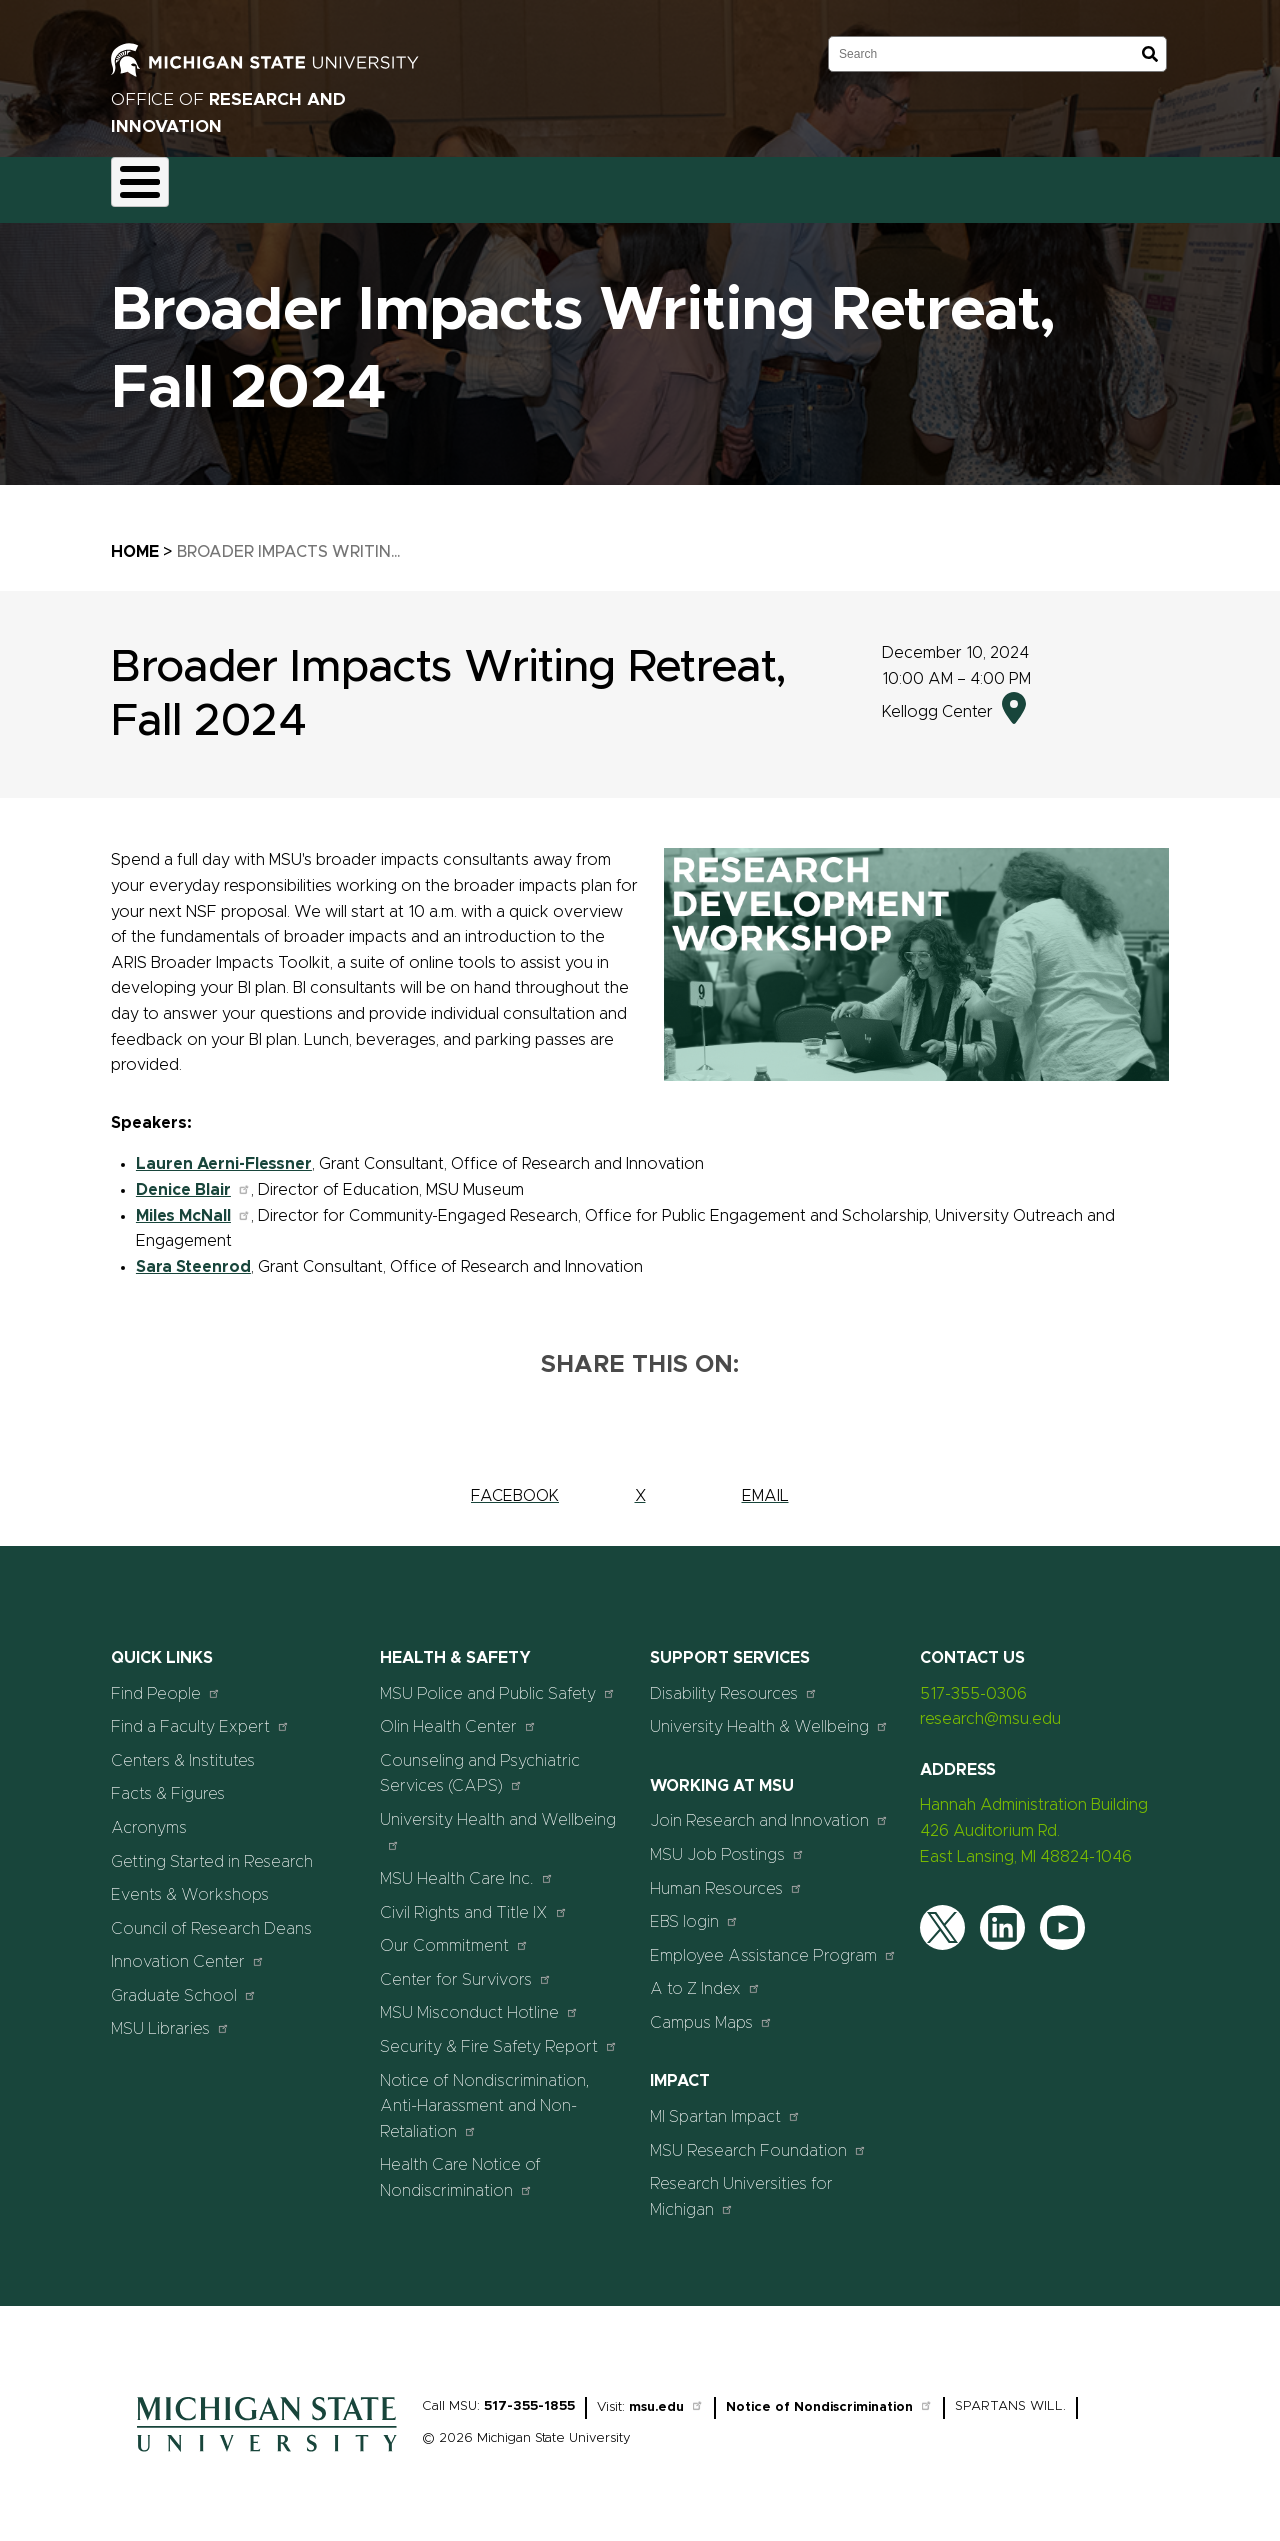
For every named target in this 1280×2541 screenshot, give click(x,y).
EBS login (694, 1910)
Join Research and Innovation (769, 1809)
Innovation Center (188, 1950)
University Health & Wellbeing (769, 1715)
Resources (697, 184)
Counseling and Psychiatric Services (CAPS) (480, 1762)
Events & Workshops (190, 1884)
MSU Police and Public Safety (498, 1681)
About (151, 184)
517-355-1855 (529, 2395)
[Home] (267, 2446)
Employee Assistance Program (773, 1943)
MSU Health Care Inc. (467, 1867)
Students (963, 184)
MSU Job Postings (727, 1842)
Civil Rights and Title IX (474, 1900)
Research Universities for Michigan (741, 2186)
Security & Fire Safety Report (499, 2034)
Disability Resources (734, 1681)
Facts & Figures (168, 1783)
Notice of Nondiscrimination (829, 2396)
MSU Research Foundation (758, 2138)
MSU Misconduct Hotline (479, 2001)
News (789, 184)
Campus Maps (711, 2010)
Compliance (422, 184)
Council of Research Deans (211, 1917)
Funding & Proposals (277, 184)
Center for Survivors (466, 1967)
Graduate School (184, 1983)
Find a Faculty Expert (200, 1715)
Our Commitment (454, 1934)
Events (870, 184)
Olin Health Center (458, 1715)
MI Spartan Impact (725, 2104)
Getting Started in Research (212, 1850)
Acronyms (149, 1816)
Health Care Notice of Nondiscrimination (460, 2167)
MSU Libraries (170, 2017)
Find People (166, 1681)
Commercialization (562, 184)
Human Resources (726, 1876)
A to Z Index (705, 1977)
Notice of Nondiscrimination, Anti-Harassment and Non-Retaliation (485, 2094)
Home (135, 540)
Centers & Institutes (183, 1749)
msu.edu (666, 2396)
